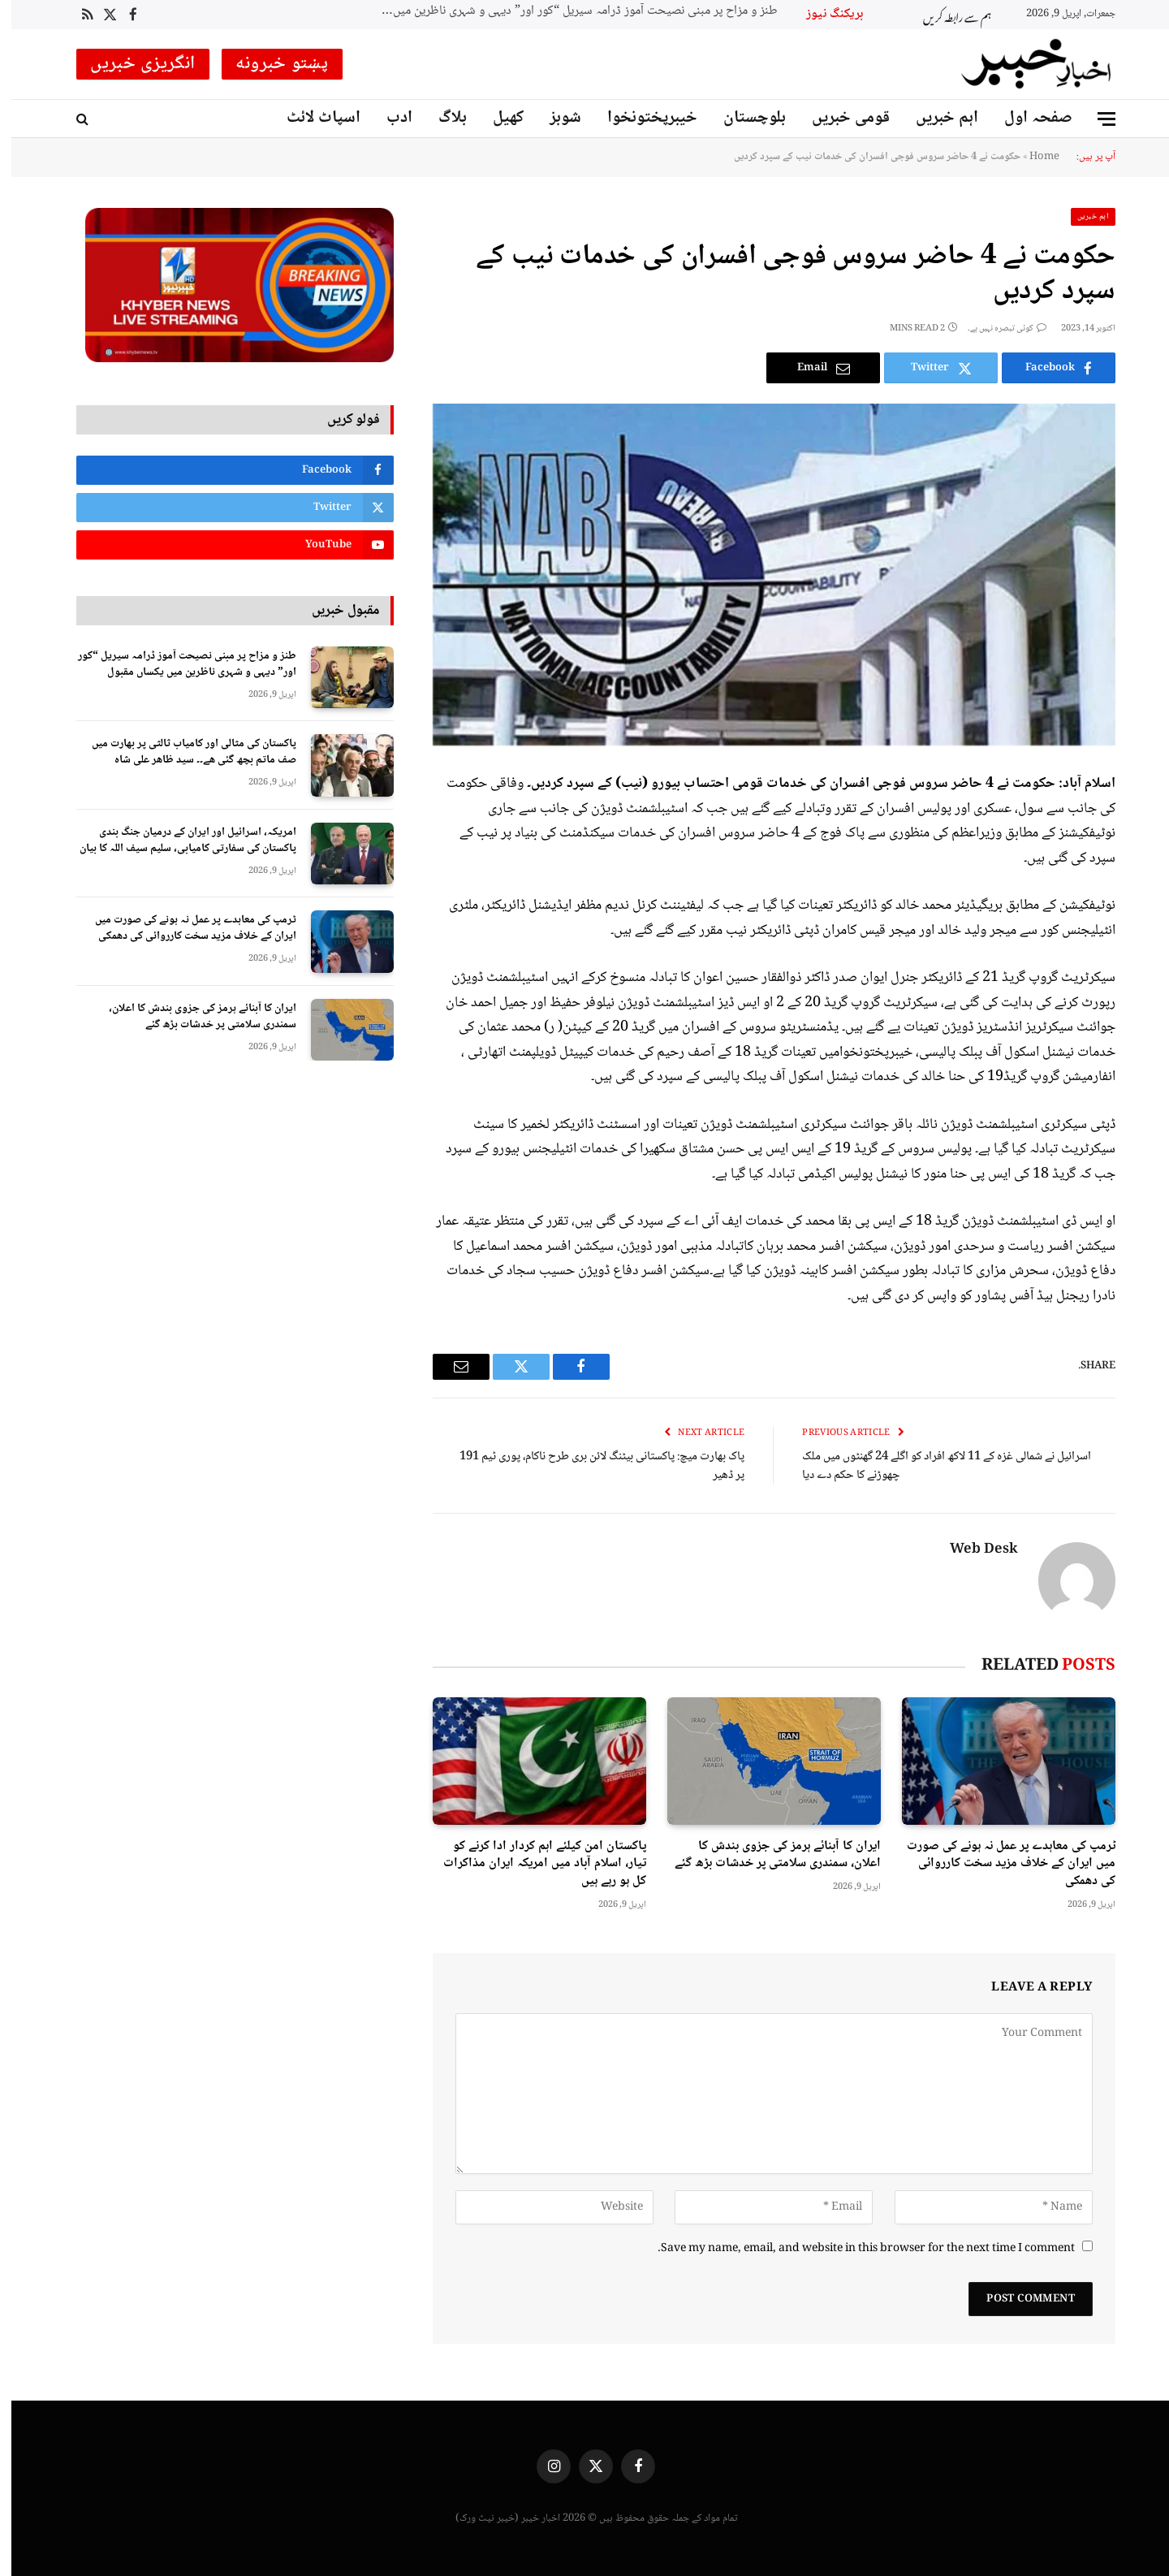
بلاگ (441, 118)
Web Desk (972, 1550)
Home (1033, 157)
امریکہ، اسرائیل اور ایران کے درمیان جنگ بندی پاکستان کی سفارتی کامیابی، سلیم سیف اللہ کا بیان (176, 840)
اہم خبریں (935, 118)
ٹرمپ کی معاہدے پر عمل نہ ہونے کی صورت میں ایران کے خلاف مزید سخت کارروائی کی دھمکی (999, 1864)
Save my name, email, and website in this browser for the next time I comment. (854, 2248)
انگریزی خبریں (131, 64)
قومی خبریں (839, 118)
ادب (388, 118)
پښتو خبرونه (270, 64)
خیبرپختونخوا (641, 118)
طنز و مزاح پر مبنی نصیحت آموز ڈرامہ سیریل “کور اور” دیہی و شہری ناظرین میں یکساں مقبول (563, 11)
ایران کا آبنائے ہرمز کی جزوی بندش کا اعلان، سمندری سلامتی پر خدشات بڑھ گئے (766, 1856)
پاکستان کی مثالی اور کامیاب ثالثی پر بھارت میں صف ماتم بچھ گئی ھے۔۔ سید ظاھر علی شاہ (182, 752)
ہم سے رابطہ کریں (946, 15)
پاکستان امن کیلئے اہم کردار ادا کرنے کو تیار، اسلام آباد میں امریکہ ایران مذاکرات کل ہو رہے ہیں (533, 1864)
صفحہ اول (1027, 118)
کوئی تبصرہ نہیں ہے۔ (995, 328)
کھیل (496, 118)
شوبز (554, 118)
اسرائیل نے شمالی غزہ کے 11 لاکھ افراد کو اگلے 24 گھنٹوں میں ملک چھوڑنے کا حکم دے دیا (935, 1466)
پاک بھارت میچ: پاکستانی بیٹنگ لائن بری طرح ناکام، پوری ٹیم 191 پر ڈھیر (590, 1466)
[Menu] (1095, 119)
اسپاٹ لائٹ (312, 118)
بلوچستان (743, 118)
